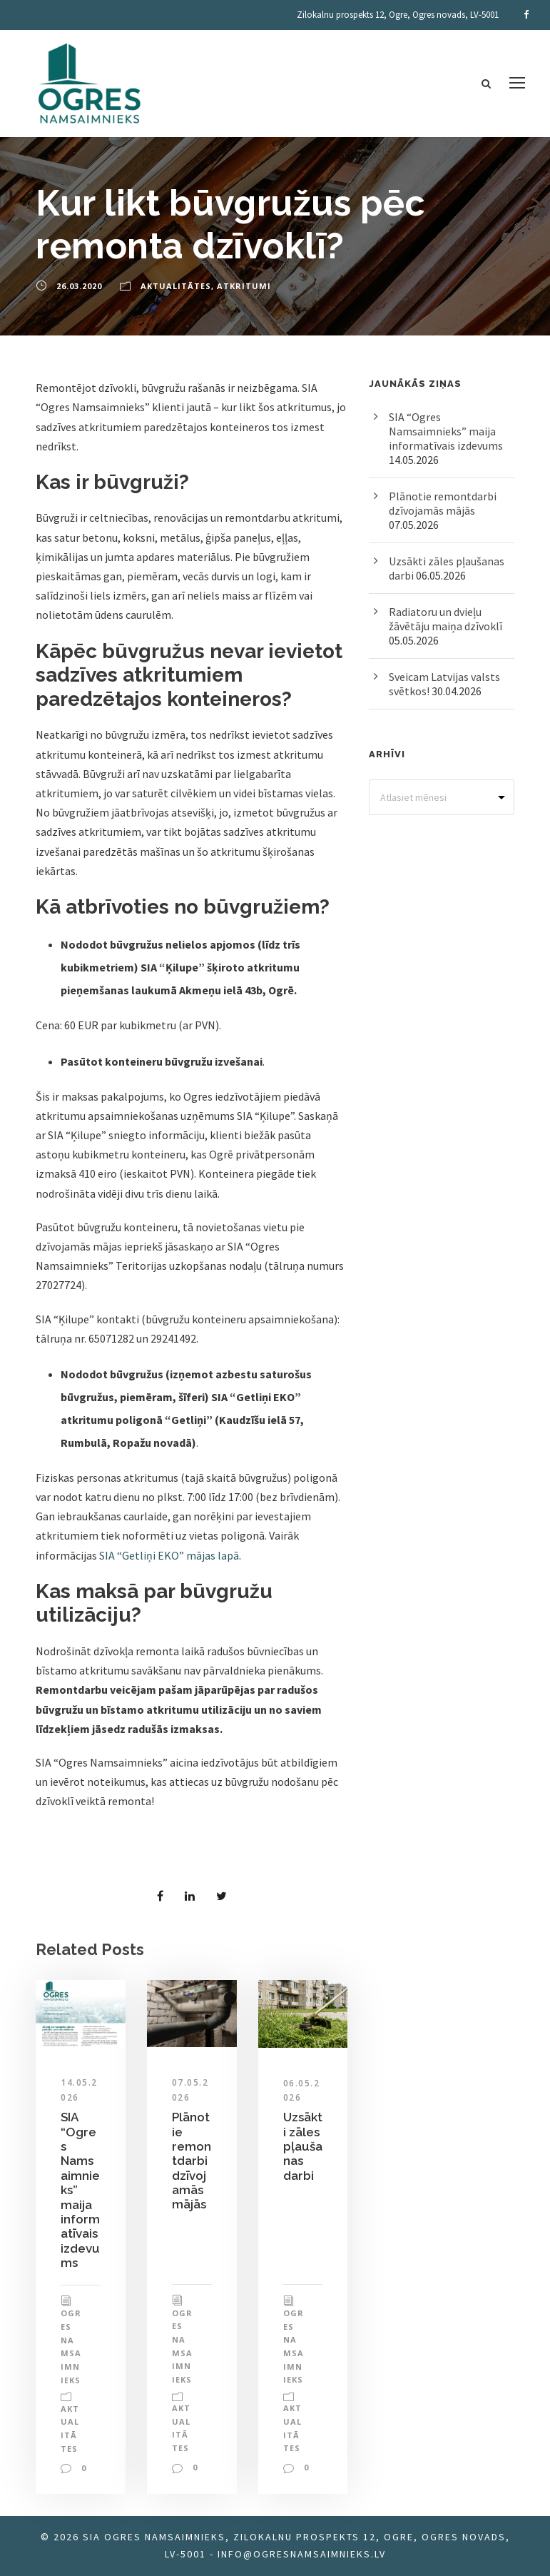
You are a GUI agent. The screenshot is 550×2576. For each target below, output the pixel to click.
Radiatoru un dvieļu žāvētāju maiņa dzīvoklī (445, 619)
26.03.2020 (79, 286)
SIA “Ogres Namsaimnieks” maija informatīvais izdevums (446, 431)
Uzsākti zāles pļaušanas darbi (302, 2146)
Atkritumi (244, 286)
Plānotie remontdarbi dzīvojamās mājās (191, 2160)
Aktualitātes (176, 286)
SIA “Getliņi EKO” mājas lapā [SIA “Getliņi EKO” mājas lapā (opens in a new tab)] (169, 1555)
